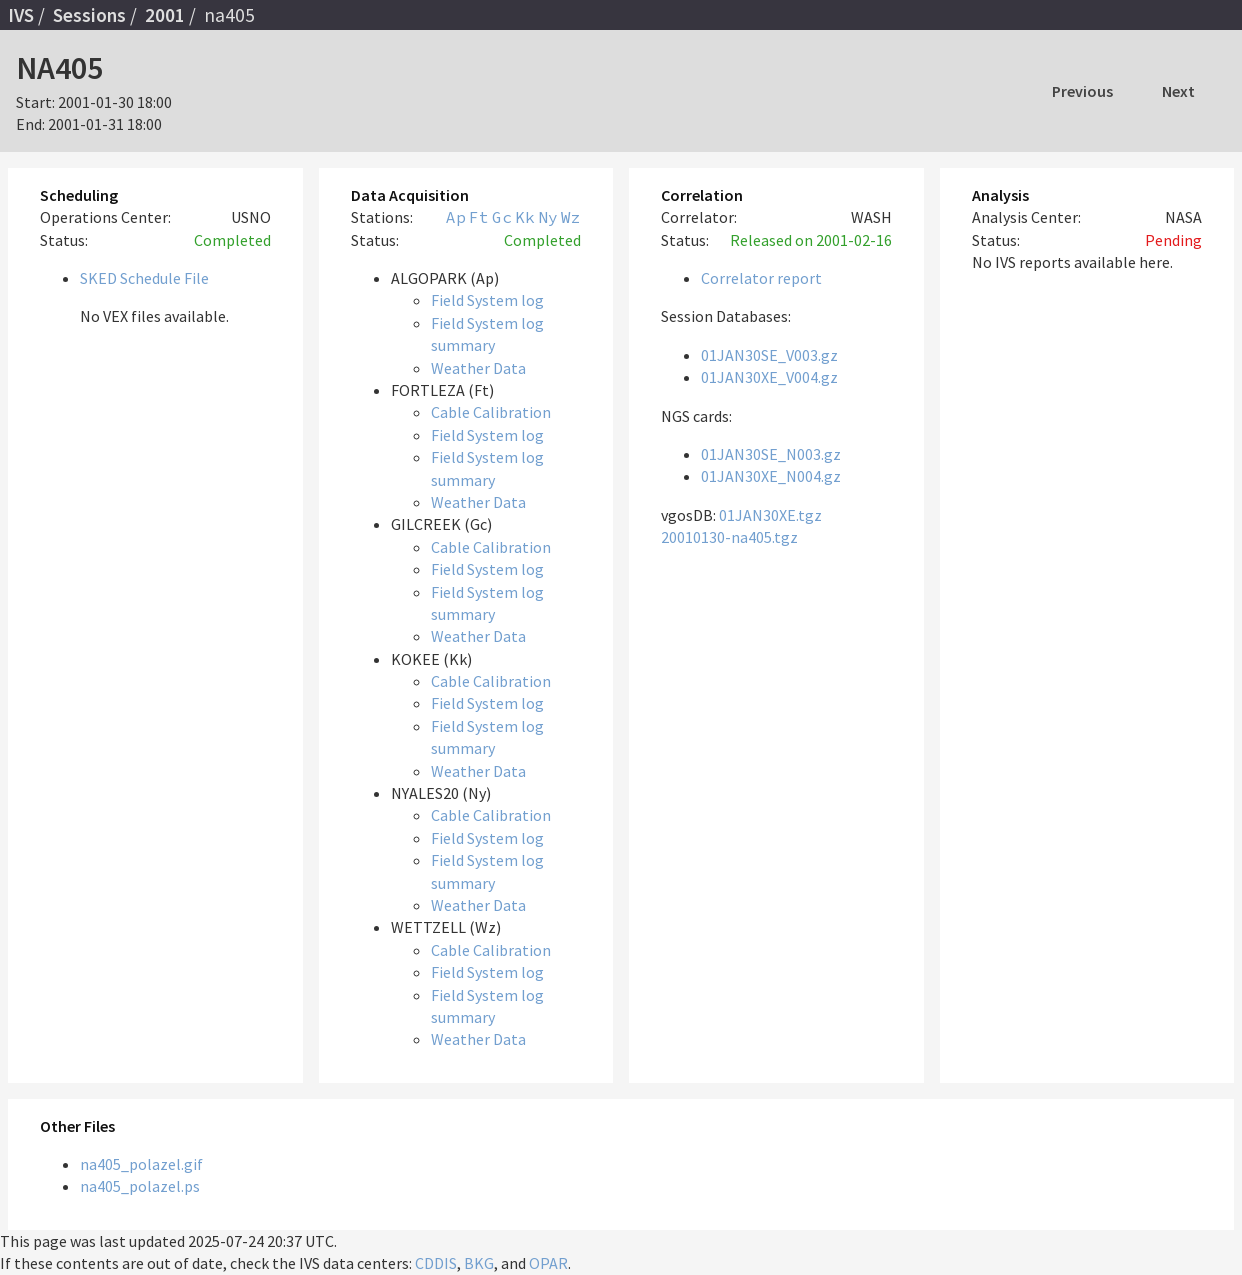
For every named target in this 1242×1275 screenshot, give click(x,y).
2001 (165, 15)
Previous (1082, 91)
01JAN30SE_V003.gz (769, 355)
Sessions (89, 15)
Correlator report (761, 278)
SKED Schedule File (144, 278)
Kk (525, 217)
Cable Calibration (491, 412)
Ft (479, 217)
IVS (21, 15)
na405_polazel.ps (140, 1186)
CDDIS (436, 1263)
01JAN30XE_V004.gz (769, 377)
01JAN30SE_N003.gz (771, 454)
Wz (571, 217)
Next (1178, 91)
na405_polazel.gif (141, 1164)
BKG (479, 1263)
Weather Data (478, 368)
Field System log (487, 300)
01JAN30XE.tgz (770, 515)
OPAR (548, 1263)
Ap (456, 217)
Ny (548, 217)
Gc (502, 217)
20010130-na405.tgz (729, 537)
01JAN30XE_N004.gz (771, 476)
